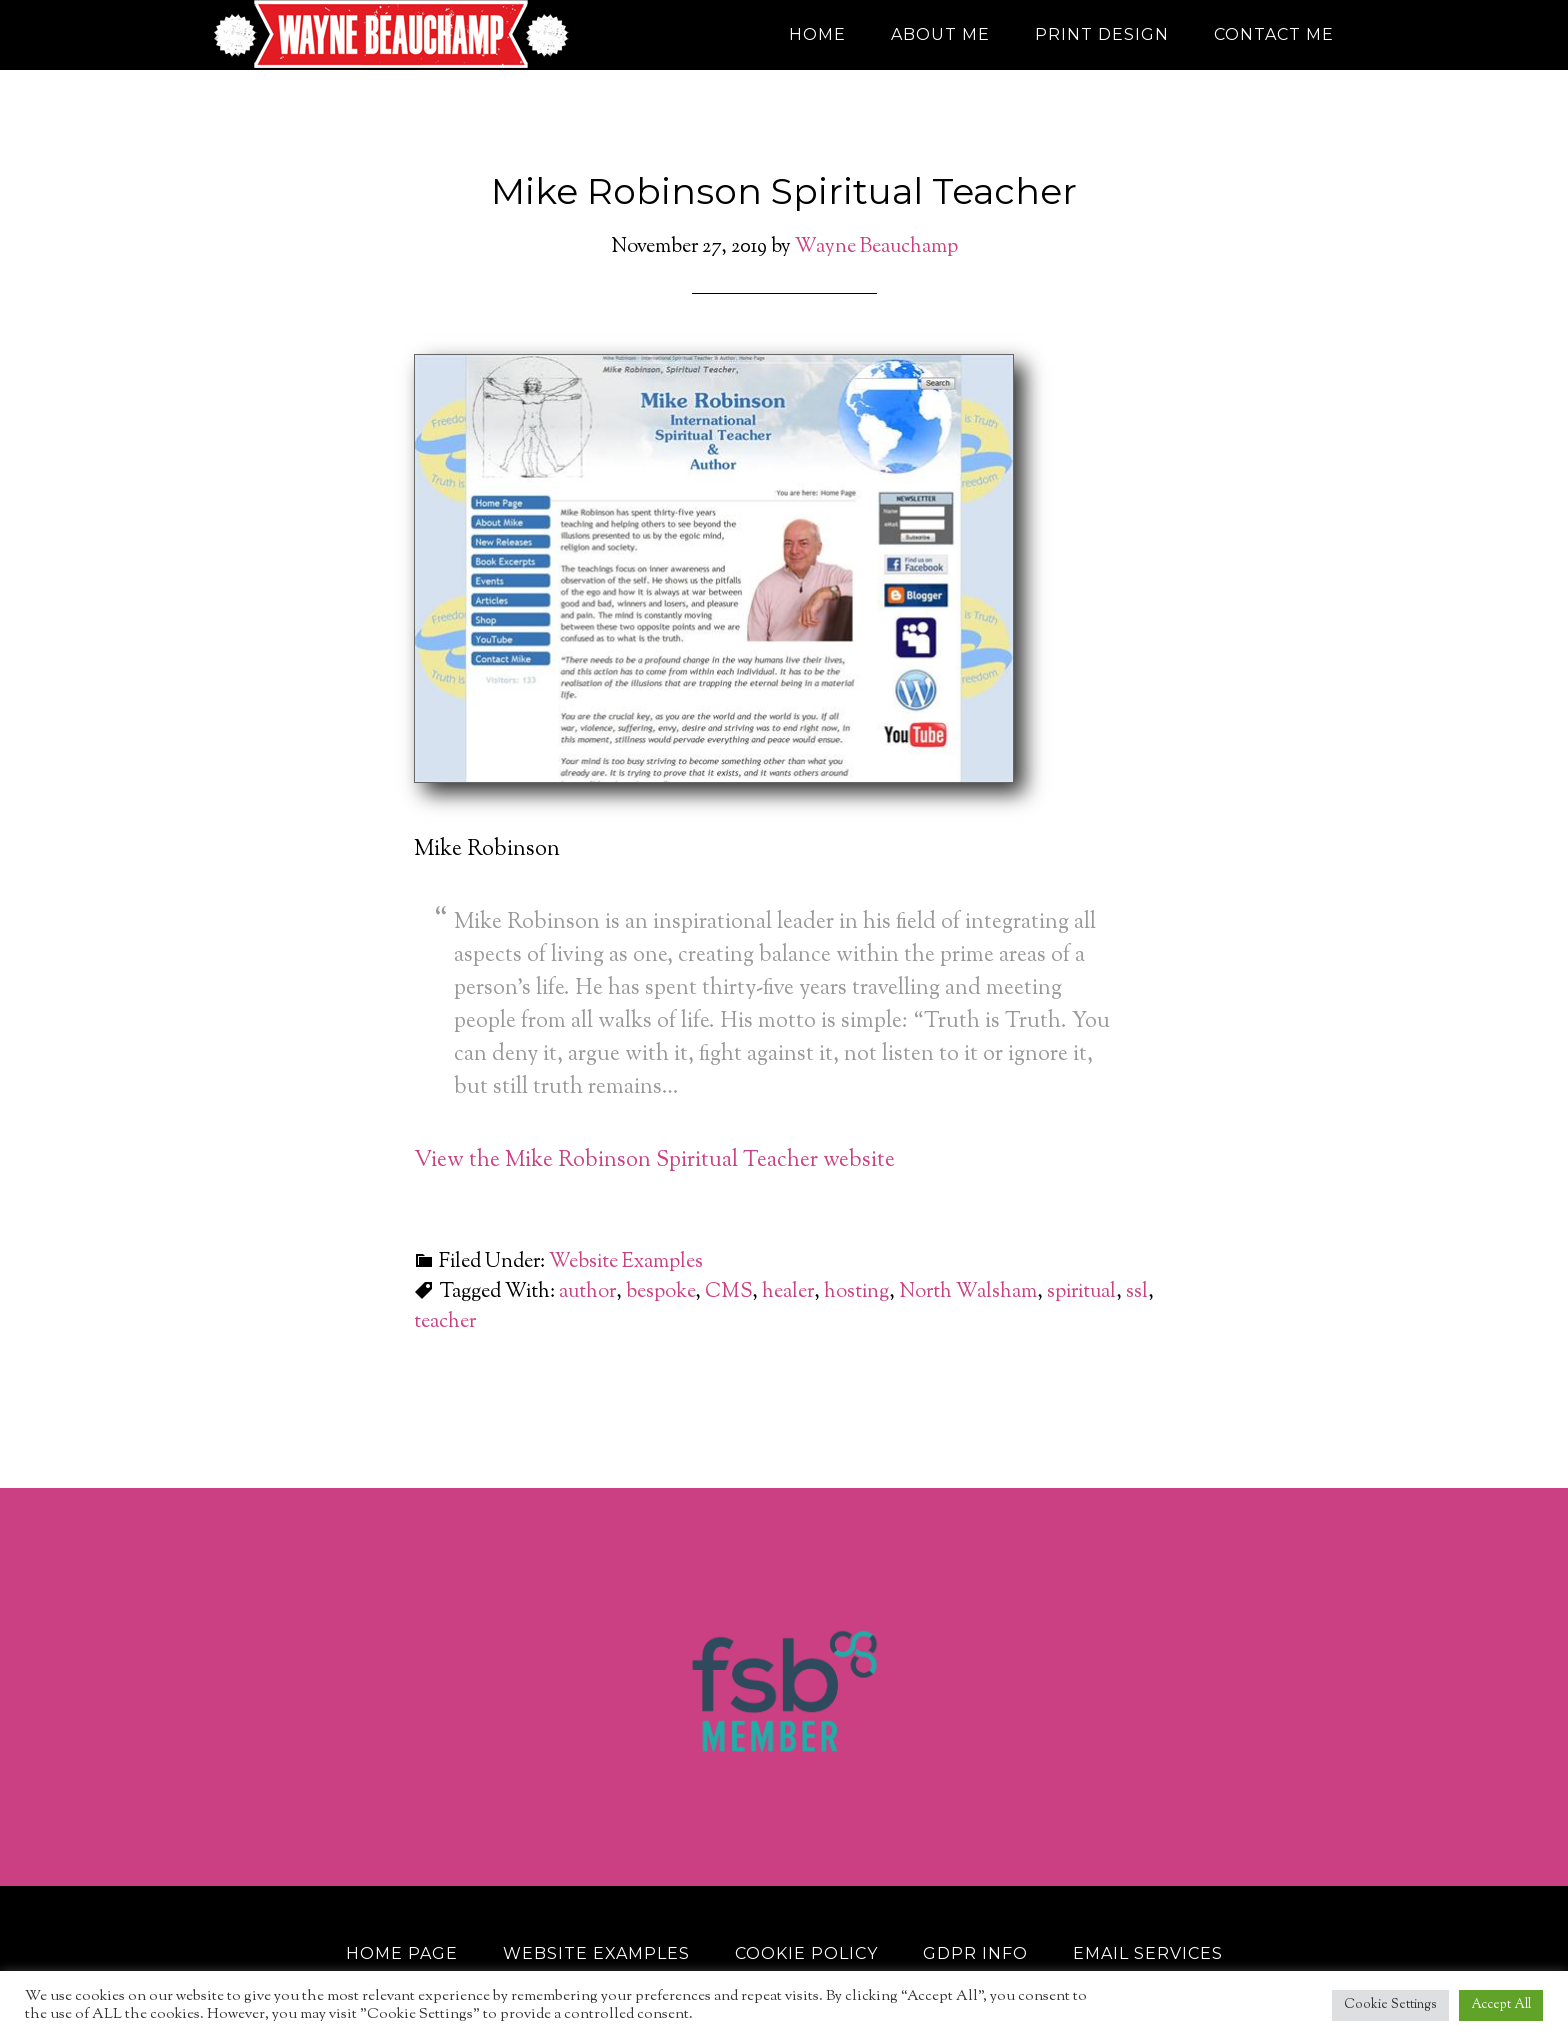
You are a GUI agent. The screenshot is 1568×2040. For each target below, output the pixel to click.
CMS (728, 1292)
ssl (1137, 1292)
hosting (856, 1292)
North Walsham (968, 1292)
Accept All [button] (1501, 2005)
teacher (445, 1322)
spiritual (1081, 1292)
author (587, 1292)
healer (788, 1292)
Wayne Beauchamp (394, 35)
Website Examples (626, 1262)
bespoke (660, 1292)
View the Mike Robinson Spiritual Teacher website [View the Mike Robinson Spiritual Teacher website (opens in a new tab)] (654, 1161)
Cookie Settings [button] (1390, 2005)
